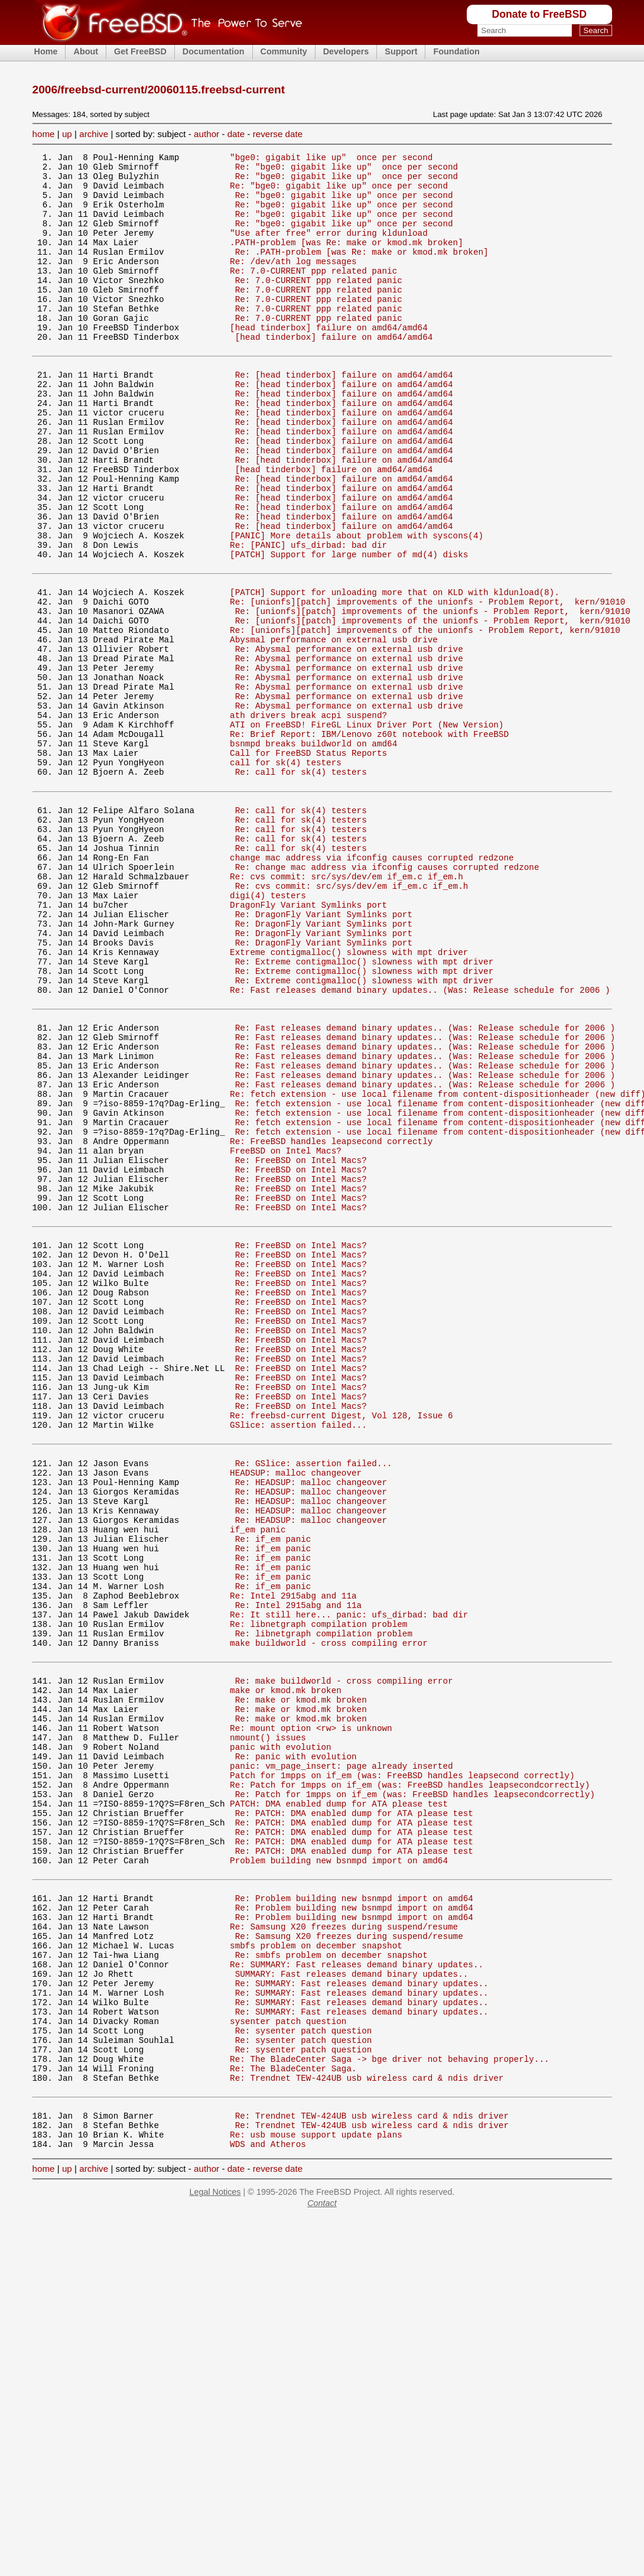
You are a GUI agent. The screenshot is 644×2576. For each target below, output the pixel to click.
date (236, 134)
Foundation (456, 51)
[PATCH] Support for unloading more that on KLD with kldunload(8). (395, 671)
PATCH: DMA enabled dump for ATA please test (339, 2101)
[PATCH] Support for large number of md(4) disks (349, 628)
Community (284, 51)
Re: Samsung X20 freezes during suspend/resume (344, 2245)
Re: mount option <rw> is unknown (311, 2011)
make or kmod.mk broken (285, 1966)
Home (46, 51)
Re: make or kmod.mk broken (301, 1977)
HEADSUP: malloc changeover (296, 1710)
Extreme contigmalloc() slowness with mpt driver (349, 1097)
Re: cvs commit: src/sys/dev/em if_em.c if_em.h (346, 1007)
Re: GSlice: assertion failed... (313, 1698)
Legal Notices (214, 2550)
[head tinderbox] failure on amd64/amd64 (329, 360)
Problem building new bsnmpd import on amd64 (339, 2168)
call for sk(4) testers (285, 873)
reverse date (278, 134)
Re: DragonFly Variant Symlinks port (323, 1052)
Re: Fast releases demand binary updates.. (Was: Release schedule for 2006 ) (420, 1142)
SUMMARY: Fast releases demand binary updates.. (352, 2301)
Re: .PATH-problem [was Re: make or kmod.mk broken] (362, 271)
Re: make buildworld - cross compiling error (344, 1955)
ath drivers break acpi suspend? (308, 817)
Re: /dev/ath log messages (293, 282)
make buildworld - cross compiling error (329, 1912)
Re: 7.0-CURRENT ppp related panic (313, 293)
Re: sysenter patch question (303, 2368)
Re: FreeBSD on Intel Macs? (301, 1342)
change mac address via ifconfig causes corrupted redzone (371, 984)
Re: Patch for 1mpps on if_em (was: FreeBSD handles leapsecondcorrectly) (410, 2078)
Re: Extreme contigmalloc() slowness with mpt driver (364, 1108)
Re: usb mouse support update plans (316, 2490)
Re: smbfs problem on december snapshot (331, 2279)
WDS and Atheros (268, 2501)
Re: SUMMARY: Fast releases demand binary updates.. (356, 2290)
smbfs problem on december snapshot (316, 2267)
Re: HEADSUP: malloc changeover (311, 1721)
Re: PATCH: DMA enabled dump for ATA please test (354, 2112)
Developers (346, 51)
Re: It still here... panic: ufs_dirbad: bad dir (349, 1878)
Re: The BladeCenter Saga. (293, 2413)
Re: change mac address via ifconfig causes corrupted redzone (387, 996)
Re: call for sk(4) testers (301, 885)
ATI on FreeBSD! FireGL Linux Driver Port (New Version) (366, 828)
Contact (322, 2561)
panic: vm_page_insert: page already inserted (341, 2056)
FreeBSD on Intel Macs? (285, 1331)
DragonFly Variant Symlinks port (308, 1041)
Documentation (214, 51)
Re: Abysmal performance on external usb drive (349, 739)
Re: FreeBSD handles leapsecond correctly (331, 1320)
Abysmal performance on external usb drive (334, 727)
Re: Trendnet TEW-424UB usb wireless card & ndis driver (366, 2425)
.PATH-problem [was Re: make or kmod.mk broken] (346, 259)
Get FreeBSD (140, 51)
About (85, 51)
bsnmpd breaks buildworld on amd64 (313, 851)
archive (93, 134)
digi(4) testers (268, 1029)
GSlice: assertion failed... (298, 1655)
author (206, 134)
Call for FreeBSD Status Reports (308, 862)
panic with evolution (280, 2033)
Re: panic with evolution (296, 2045)
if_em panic (257, 1777)
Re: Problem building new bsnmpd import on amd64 (354, 2211)
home (43, 134)
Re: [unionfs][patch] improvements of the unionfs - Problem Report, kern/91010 (427, 682)
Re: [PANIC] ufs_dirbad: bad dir (308, 617)
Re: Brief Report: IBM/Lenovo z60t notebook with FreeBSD (369, 840)
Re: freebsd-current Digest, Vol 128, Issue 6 (341, 1643)
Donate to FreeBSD (539, 14)
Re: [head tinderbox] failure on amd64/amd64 (344, 415)
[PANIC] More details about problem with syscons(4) (356, 606)
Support (401, 51)
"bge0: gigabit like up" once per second (331, 158)
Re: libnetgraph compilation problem (318, 1889)
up (67, 134)
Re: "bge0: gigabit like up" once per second (346, 170)
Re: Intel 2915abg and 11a (293, 1856)
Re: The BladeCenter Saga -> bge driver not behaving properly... (389, 2402)
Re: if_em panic (273, 1788)
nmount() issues (268, 2022)
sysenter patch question (288, 2357)
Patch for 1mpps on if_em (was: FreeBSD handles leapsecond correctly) (402, 2067)
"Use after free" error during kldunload (329, 248)
